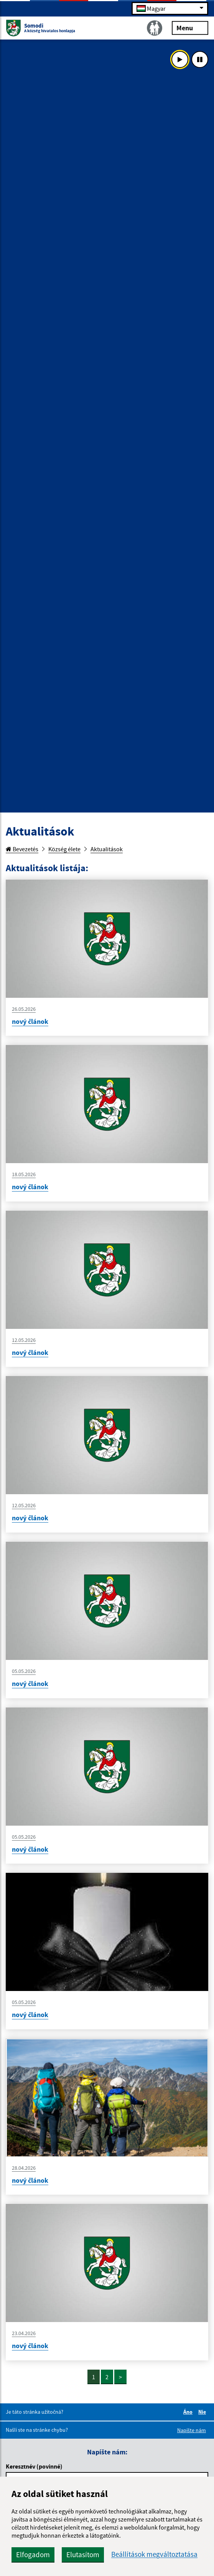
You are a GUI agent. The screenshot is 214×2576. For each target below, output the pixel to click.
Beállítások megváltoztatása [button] (154, 2554)
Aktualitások (107, 849)
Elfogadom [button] (33, 2554)
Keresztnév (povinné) (34, 2466)
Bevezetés (22, 849)
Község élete (64, 849)
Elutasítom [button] (82, 2554)
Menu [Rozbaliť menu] (190, 27)
